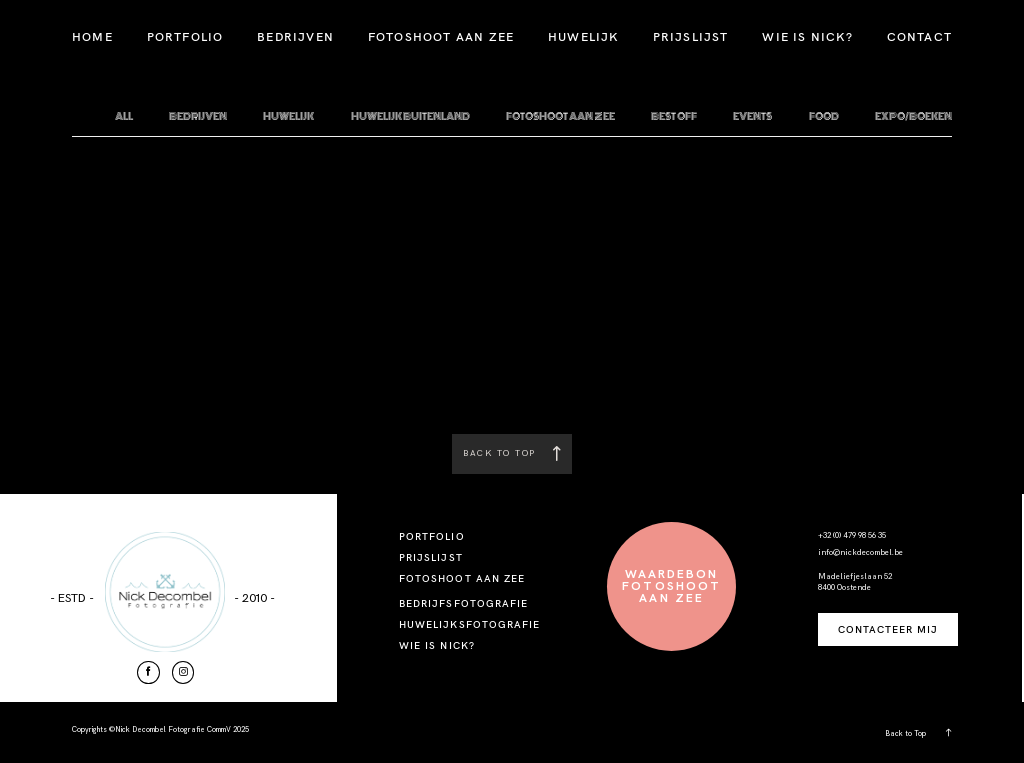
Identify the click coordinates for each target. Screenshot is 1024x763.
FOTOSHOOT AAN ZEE (441, 36)
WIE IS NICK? (807, 36)
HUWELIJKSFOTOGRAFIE (469, 624)
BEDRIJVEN (295, 36)
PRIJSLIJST (691, 36)
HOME (92, 36)
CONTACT (919, 36)
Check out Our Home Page (512, 376)
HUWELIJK (583, 36)
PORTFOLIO (185, 36)
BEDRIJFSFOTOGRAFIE (463, 603)
